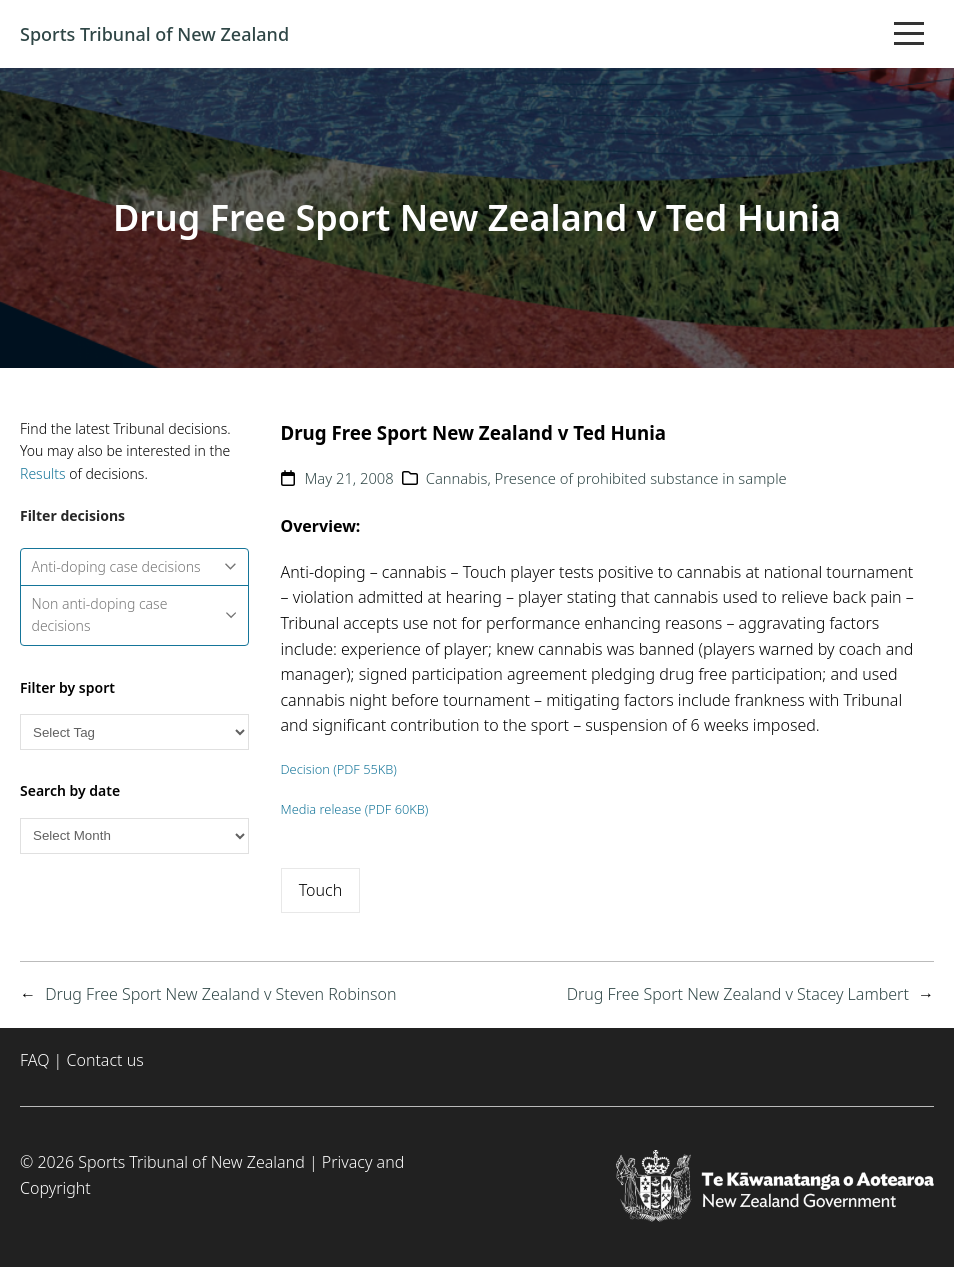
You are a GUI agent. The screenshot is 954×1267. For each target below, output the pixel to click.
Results (43, 473)
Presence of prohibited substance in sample (641, 478)
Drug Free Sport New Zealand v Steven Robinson (220, 994)
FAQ (34, 1060)
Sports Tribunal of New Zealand (154, 34)
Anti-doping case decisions (135, 566)
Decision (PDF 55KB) (339, 769)
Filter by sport (67, 687)
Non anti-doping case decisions (135, 614)
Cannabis (457, 478)
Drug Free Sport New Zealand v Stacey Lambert (738, 994)
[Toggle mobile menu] (909, 34)
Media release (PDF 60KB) (355, 809)
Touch (320, 890)
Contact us (104, 1060)
